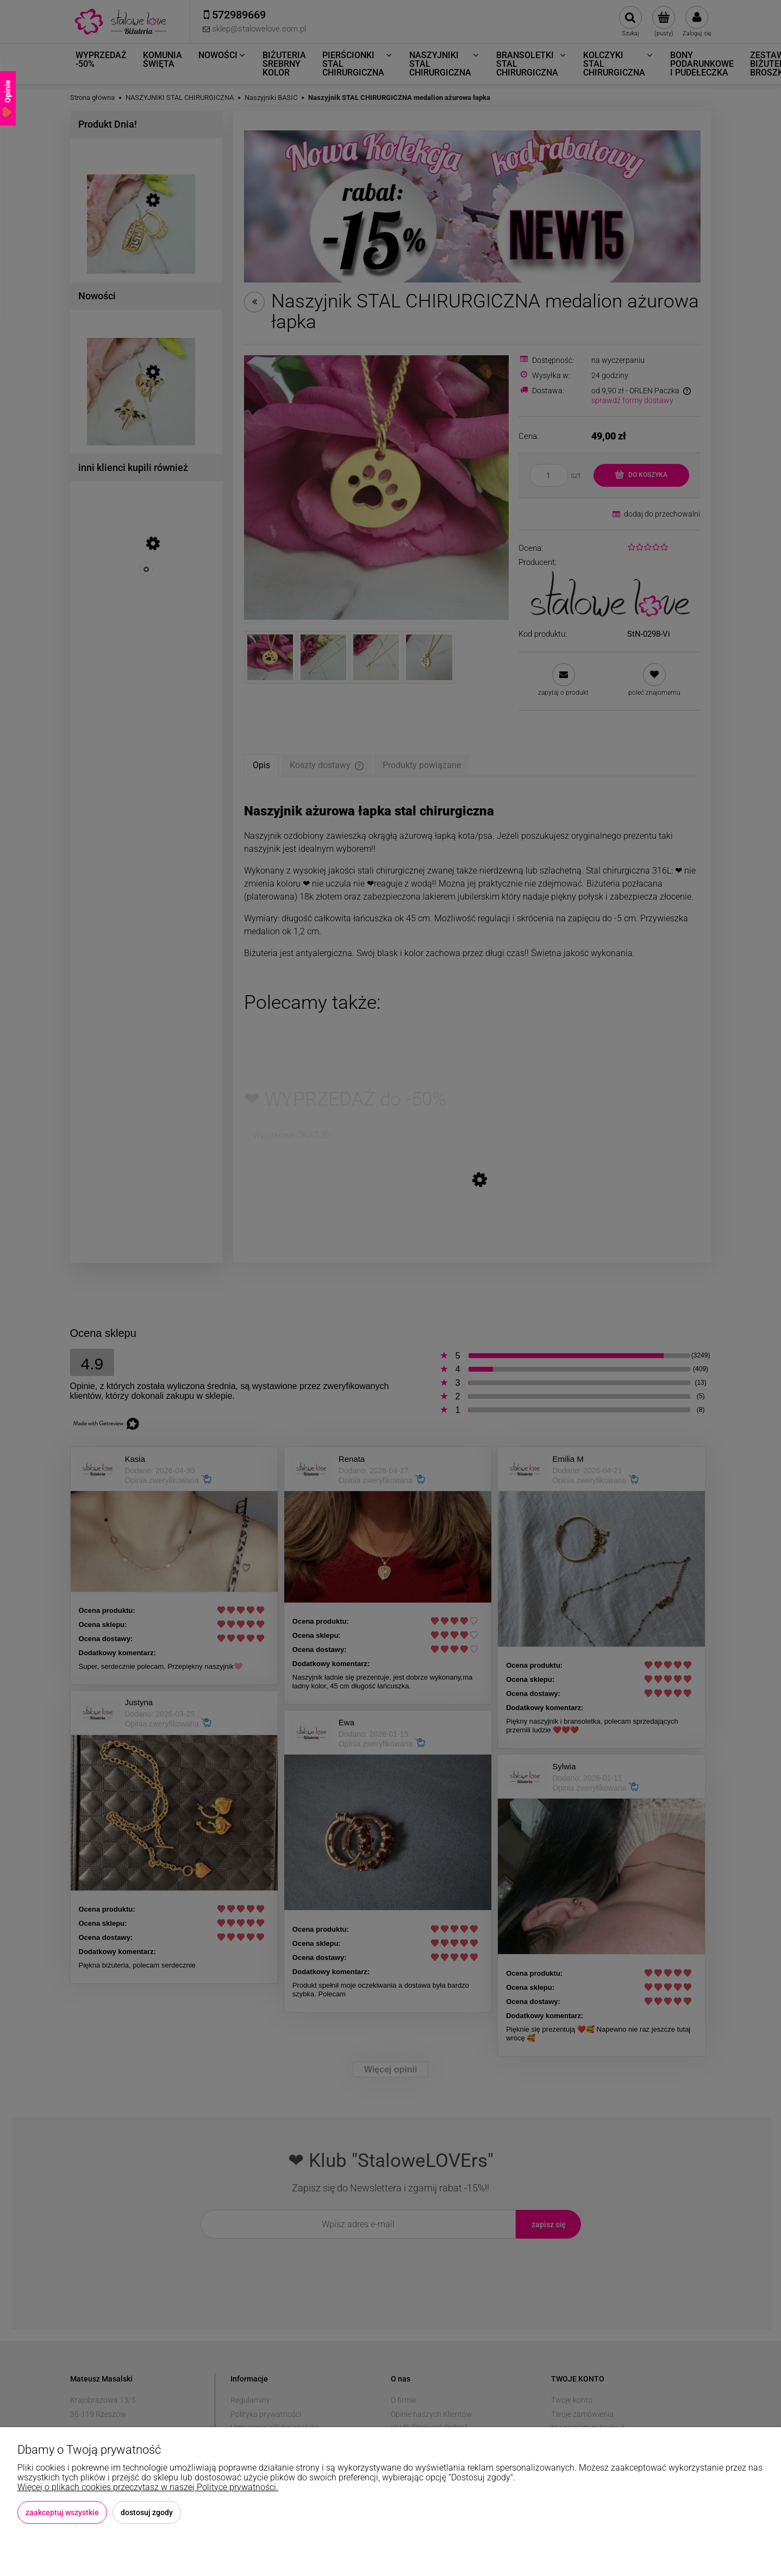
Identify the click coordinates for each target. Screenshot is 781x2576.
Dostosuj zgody (147, 2512)
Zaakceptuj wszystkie (62, 2512)
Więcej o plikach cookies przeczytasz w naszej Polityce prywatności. (147, 2487)
